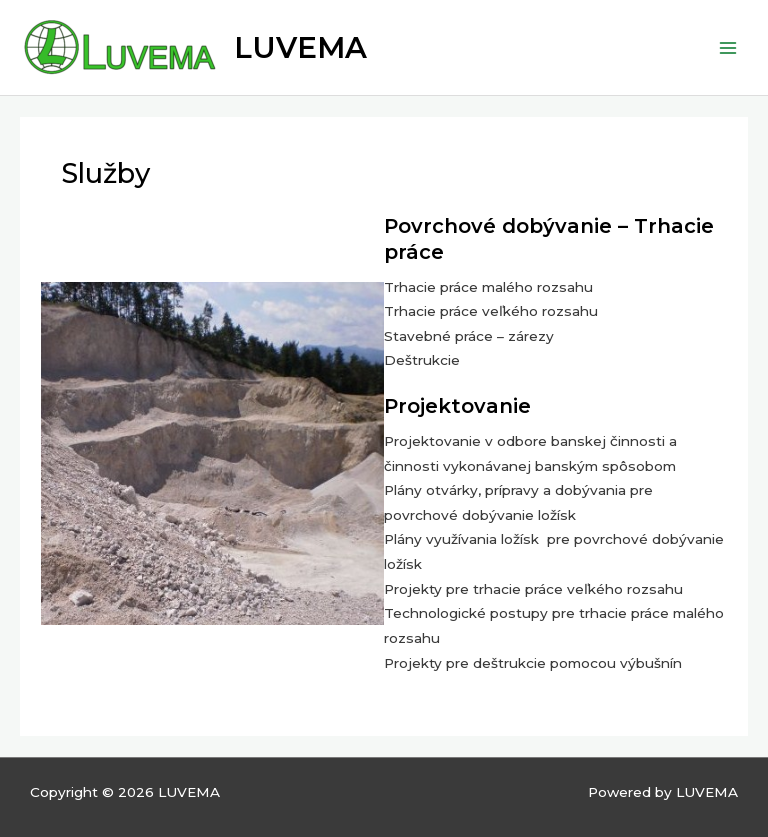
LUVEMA (300, 47)
